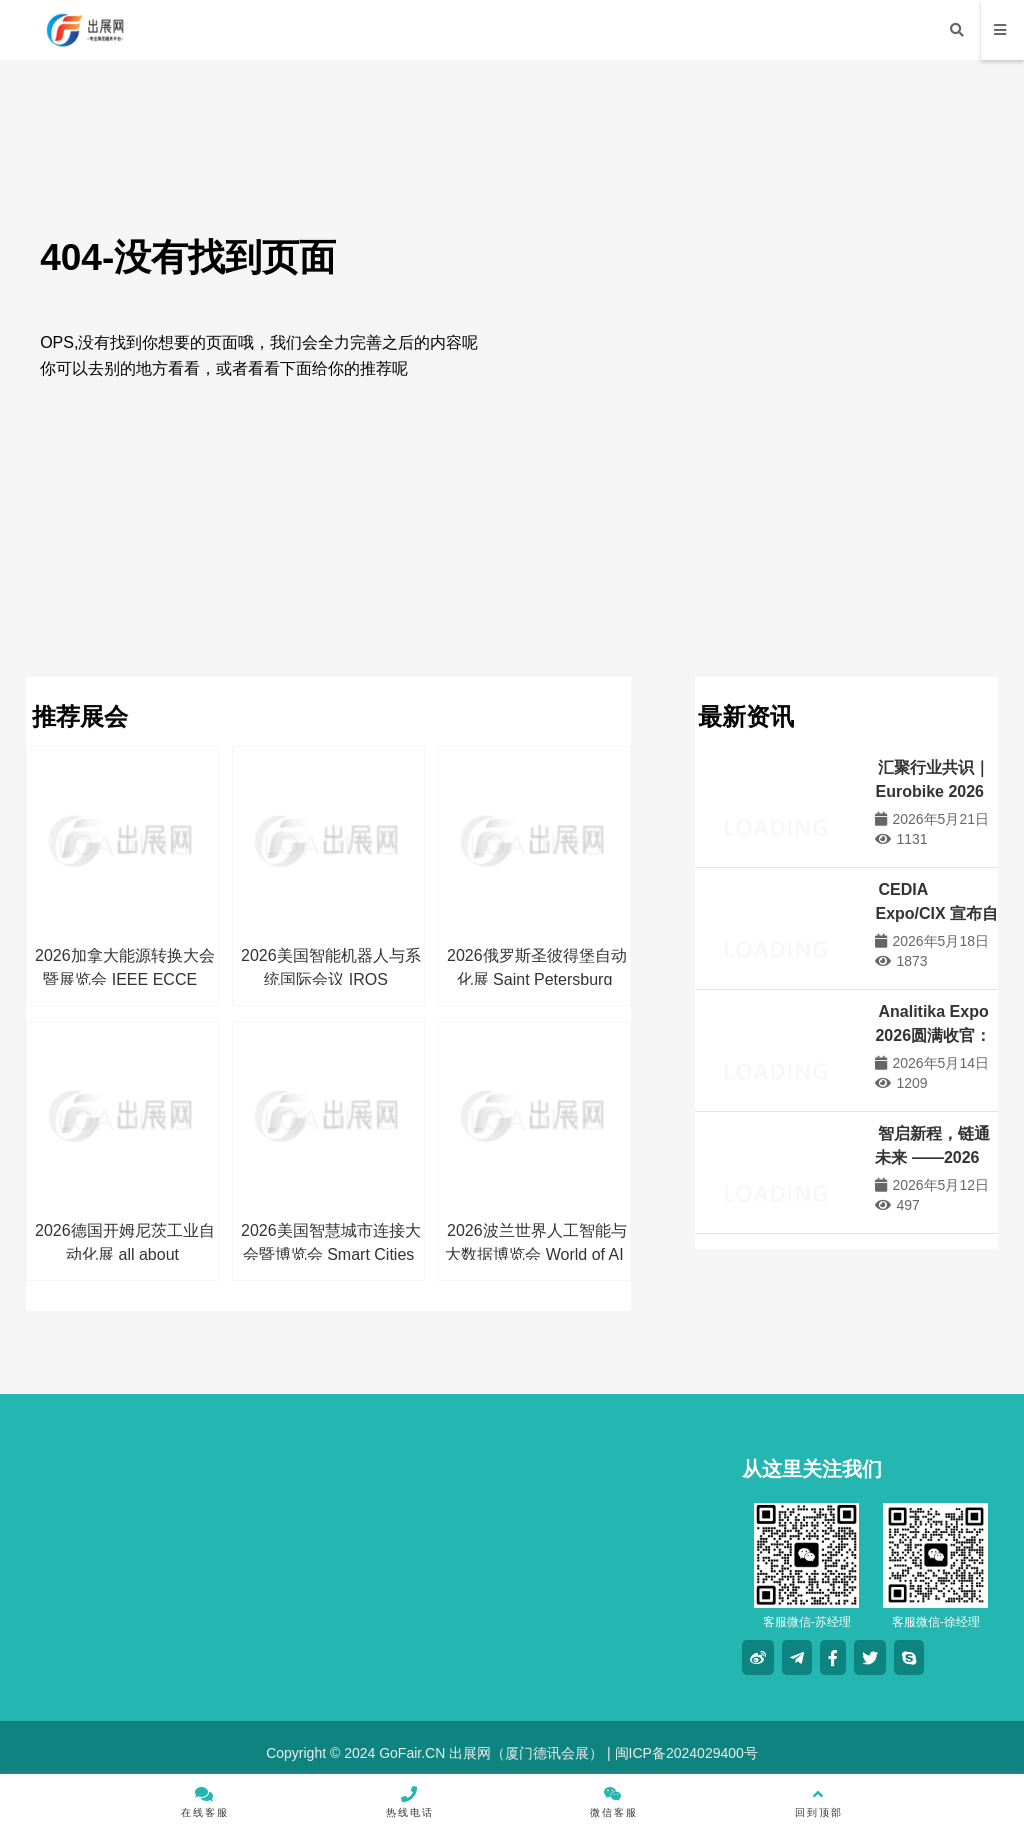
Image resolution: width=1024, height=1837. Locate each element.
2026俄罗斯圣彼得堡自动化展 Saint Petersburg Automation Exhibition (537, 979)
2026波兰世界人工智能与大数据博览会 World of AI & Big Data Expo (535, 1254)
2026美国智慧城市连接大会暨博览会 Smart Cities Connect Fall (331, 1254)
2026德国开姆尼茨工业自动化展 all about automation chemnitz (125, 1254)
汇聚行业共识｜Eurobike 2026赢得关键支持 (932, 791)
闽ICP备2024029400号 (684, 1753)
